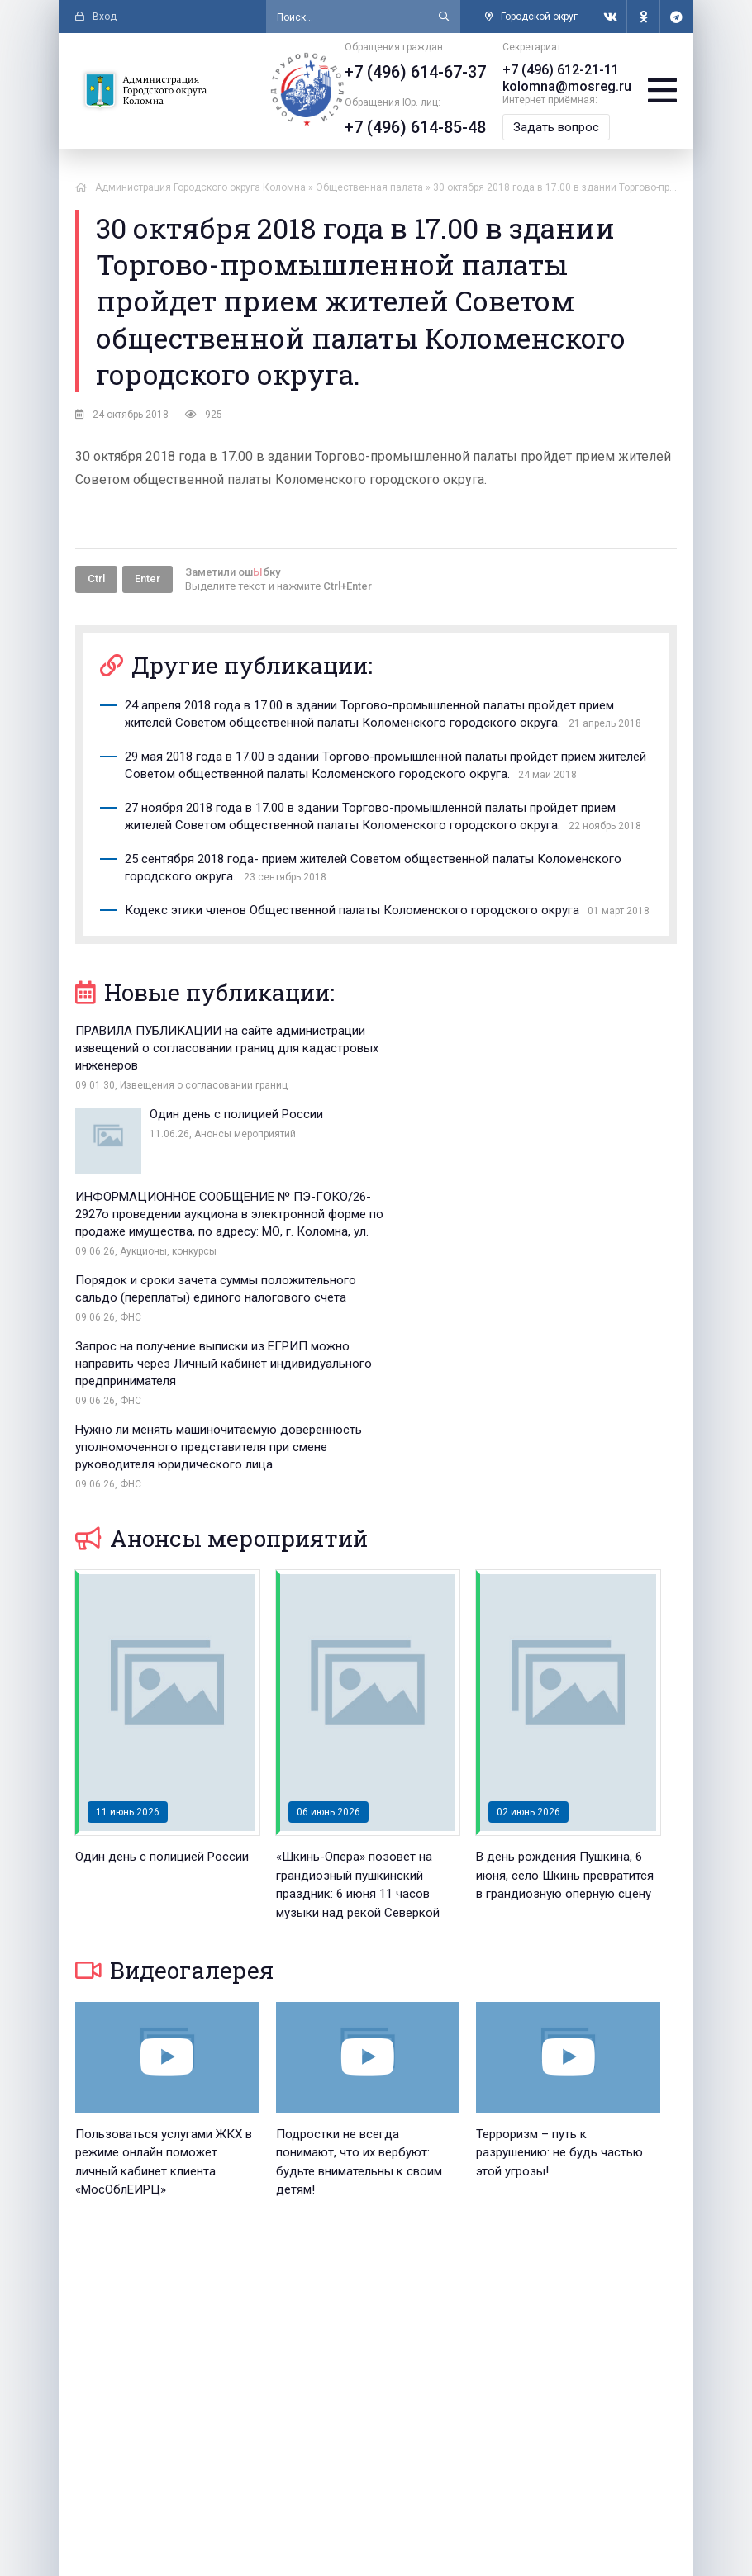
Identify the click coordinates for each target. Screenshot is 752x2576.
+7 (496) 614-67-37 (415, 72)
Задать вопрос (556, 127)
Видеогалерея (174, 1738)
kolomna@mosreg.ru (566, 86)
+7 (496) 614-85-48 (415, 127)
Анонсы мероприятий (221, 1306)
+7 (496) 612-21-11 (560, 70)
